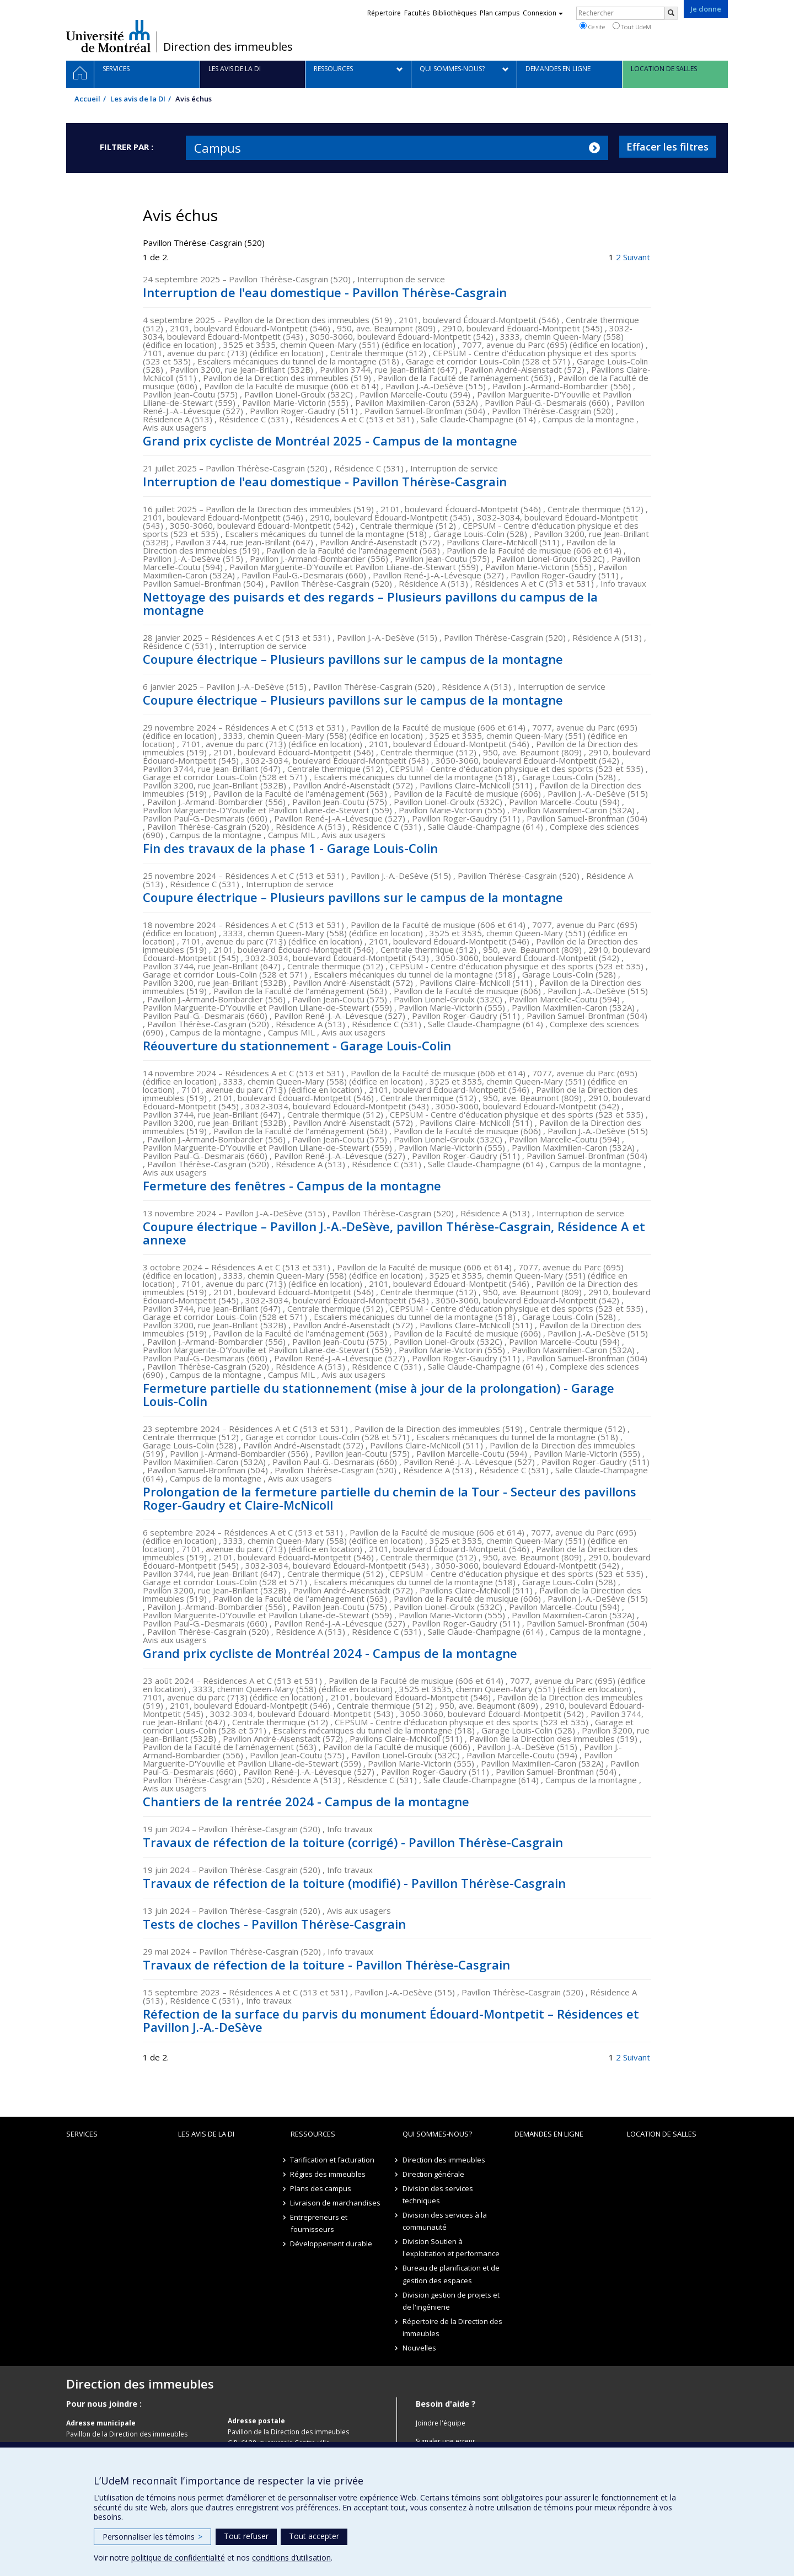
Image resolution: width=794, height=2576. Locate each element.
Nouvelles (419, 2348)
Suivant (636, 256)
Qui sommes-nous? (437, 2134)
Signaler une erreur (445, 2441)
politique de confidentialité (178, 2557)
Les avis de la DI (137, 99)
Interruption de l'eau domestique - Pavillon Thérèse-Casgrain (325, 292)
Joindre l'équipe (440, 2423)
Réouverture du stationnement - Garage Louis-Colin (297, 1045)
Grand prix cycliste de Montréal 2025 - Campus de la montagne (330, 440)
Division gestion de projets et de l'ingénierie (451, 2301)
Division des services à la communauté (445, 2221)
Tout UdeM (632, 26)
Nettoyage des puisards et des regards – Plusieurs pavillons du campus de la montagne (370, 603)
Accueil (87, 99)
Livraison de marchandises (336, 2203)
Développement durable (332, 2243)
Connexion (543, 13)
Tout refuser (246, 2536)
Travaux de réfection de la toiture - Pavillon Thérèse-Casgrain (326, 1964)
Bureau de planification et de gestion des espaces (451, 2274)
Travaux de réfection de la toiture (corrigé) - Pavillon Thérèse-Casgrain (353, 1842)
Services (82, 2134)
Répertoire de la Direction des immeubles (452, 2327)
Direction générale (433, 2174)
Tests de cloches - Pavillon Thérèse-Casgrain (274, 1923)
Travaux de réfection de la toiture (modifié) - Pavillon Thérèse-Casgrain (354, 1883)
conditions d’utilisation (291, 2557)
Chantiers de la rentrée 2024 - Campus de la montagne (306, 1801)
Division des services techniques (438, 2194)
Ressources (313, 2134)
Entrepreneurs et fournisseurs (319, 2223)
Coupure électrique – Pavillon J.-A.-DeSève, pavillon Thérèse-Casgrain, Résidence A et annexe (394, 1233)
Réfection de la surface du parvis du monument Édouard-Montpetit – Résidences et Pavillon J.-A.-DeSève (391, 2020)
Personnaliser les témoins (152, 2536)
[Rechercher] (671, 13)
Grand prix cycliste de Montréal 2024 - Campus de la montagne (330, 1653)
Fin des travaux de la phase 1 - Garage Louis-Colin (290, 848)
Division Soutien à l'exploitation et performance (451, 2247)
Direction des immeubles (228, 46)
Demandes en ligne (548, 2134)
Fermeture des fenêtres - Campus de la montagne (292, 1185)
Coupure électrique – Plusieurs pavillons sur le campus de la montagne (353, 659)
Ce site (592, 26)
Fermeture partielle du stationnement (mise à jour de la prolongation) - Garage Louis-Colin (378, 1394)
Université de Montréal (108, 35)
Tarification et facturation (333, 2160)
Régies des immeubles (328, 2174)
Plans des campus (321, 2188)
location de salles (661, 2134)
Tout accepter (314, 2536)
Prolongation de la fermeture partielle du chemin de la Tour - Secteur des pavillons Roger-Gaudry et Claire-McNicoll (389, 1498)
